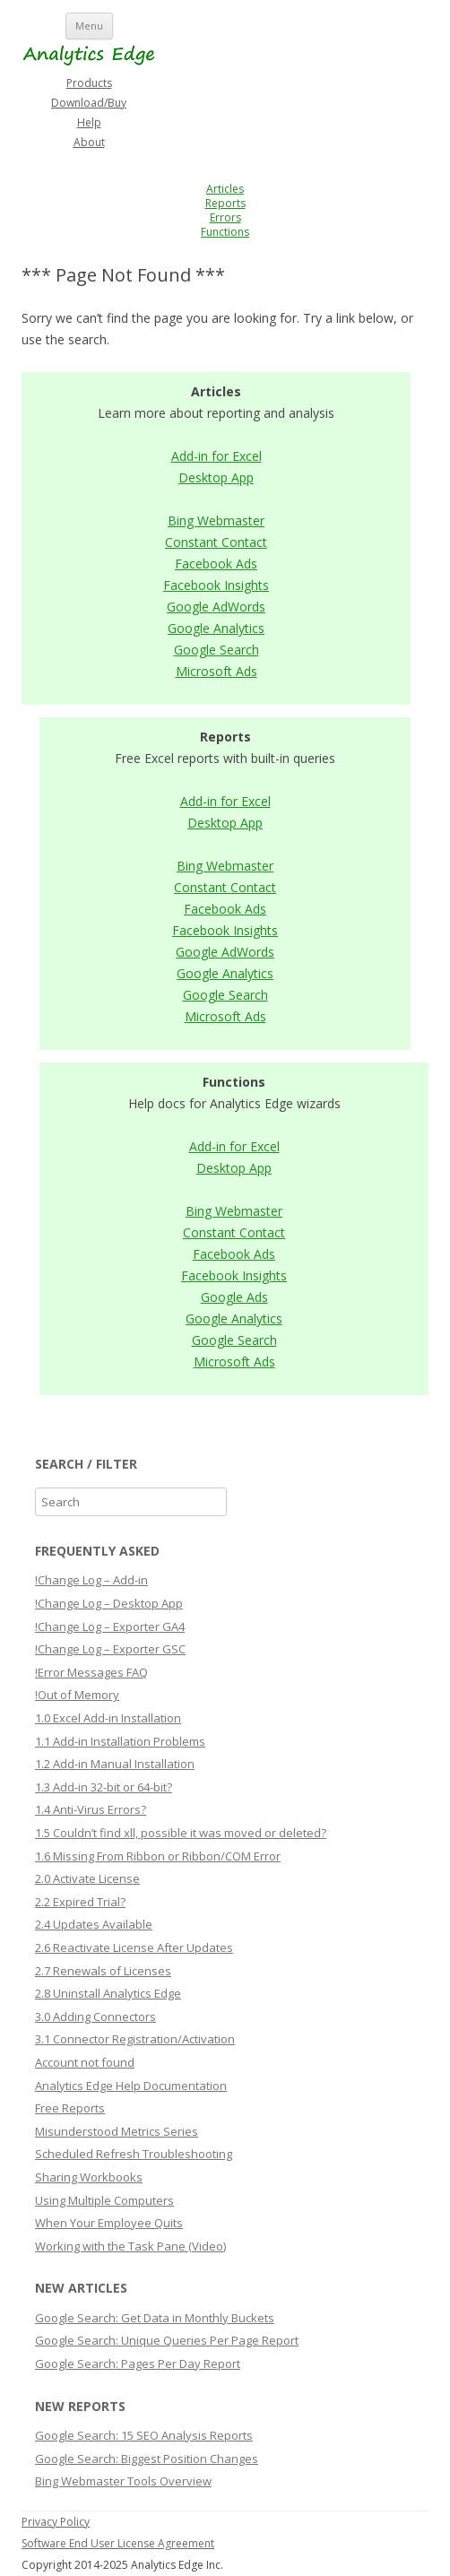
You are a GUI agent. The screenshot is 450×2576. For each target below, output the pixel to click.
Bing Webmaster (216, 520)
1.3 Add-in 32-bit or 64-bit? (103, 1787)
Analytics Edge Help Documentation (131, 2085)
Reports (225, 203)
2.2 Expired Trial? (80, 1902)
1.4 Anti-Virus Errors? (90, 1809)
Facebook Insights (216, 585)
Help (89, 122)
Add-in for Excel (216, 455)
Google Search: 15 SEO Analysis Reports (144, 2435)
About (89, 142)
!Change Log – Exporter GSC (110, 1649)
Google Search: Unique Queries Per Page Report (167, 2340)
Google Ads (234, 1296)
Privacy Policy (56, 2521)
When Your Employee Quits (109, 2223)
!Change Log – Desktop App (109, 1603)
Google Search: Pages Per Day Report (137, 2363)
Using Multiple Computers (104, 2200)
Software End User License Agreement (118, 2543)
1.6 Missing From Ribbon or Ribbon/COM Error (158, 1856)
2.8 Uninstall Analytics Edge (108, 1993)
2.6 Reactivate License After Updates (134, 1947)
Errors (225, 217)
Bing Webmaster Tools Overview (123, 2481)
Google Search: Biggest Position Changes (146, 2458)
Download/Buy (88, 102)
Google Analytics (216, 628)
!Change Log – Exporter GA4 (110, 1626)
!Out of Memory (77, 1695)
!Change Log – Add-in (91, 1580)
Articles (225, 188)
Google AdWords (216, 606)
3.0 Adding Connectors (95, 2016)
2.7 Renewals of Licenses (103, 1971)
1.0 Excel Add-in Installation (108, 1718)
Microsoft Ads (216, 671)
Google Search (216, 649)
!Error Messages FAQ (91, 1672)
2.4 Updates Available (93, 1924)
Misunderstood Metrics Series (116, 2131)
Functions (225, 231)
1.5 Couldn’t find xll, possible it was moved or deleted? (180, 1833)
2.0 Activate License (87, 1878)
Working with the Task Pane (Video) (130, 2246)
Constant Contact (216, 542)
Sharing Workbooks (89, 2177)
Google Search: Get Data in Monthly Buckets (154, 2318)
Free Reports (70, 2108)
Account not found (84, 2062)
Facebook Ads (216, 563)
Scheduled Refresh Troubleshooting (133, 2154)
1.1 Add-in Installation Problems (120, 1741)
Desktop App (216, 477)
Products (89, 83)
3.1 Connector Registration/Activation (135, 2039)
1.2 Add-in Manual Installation (115, 1764)
